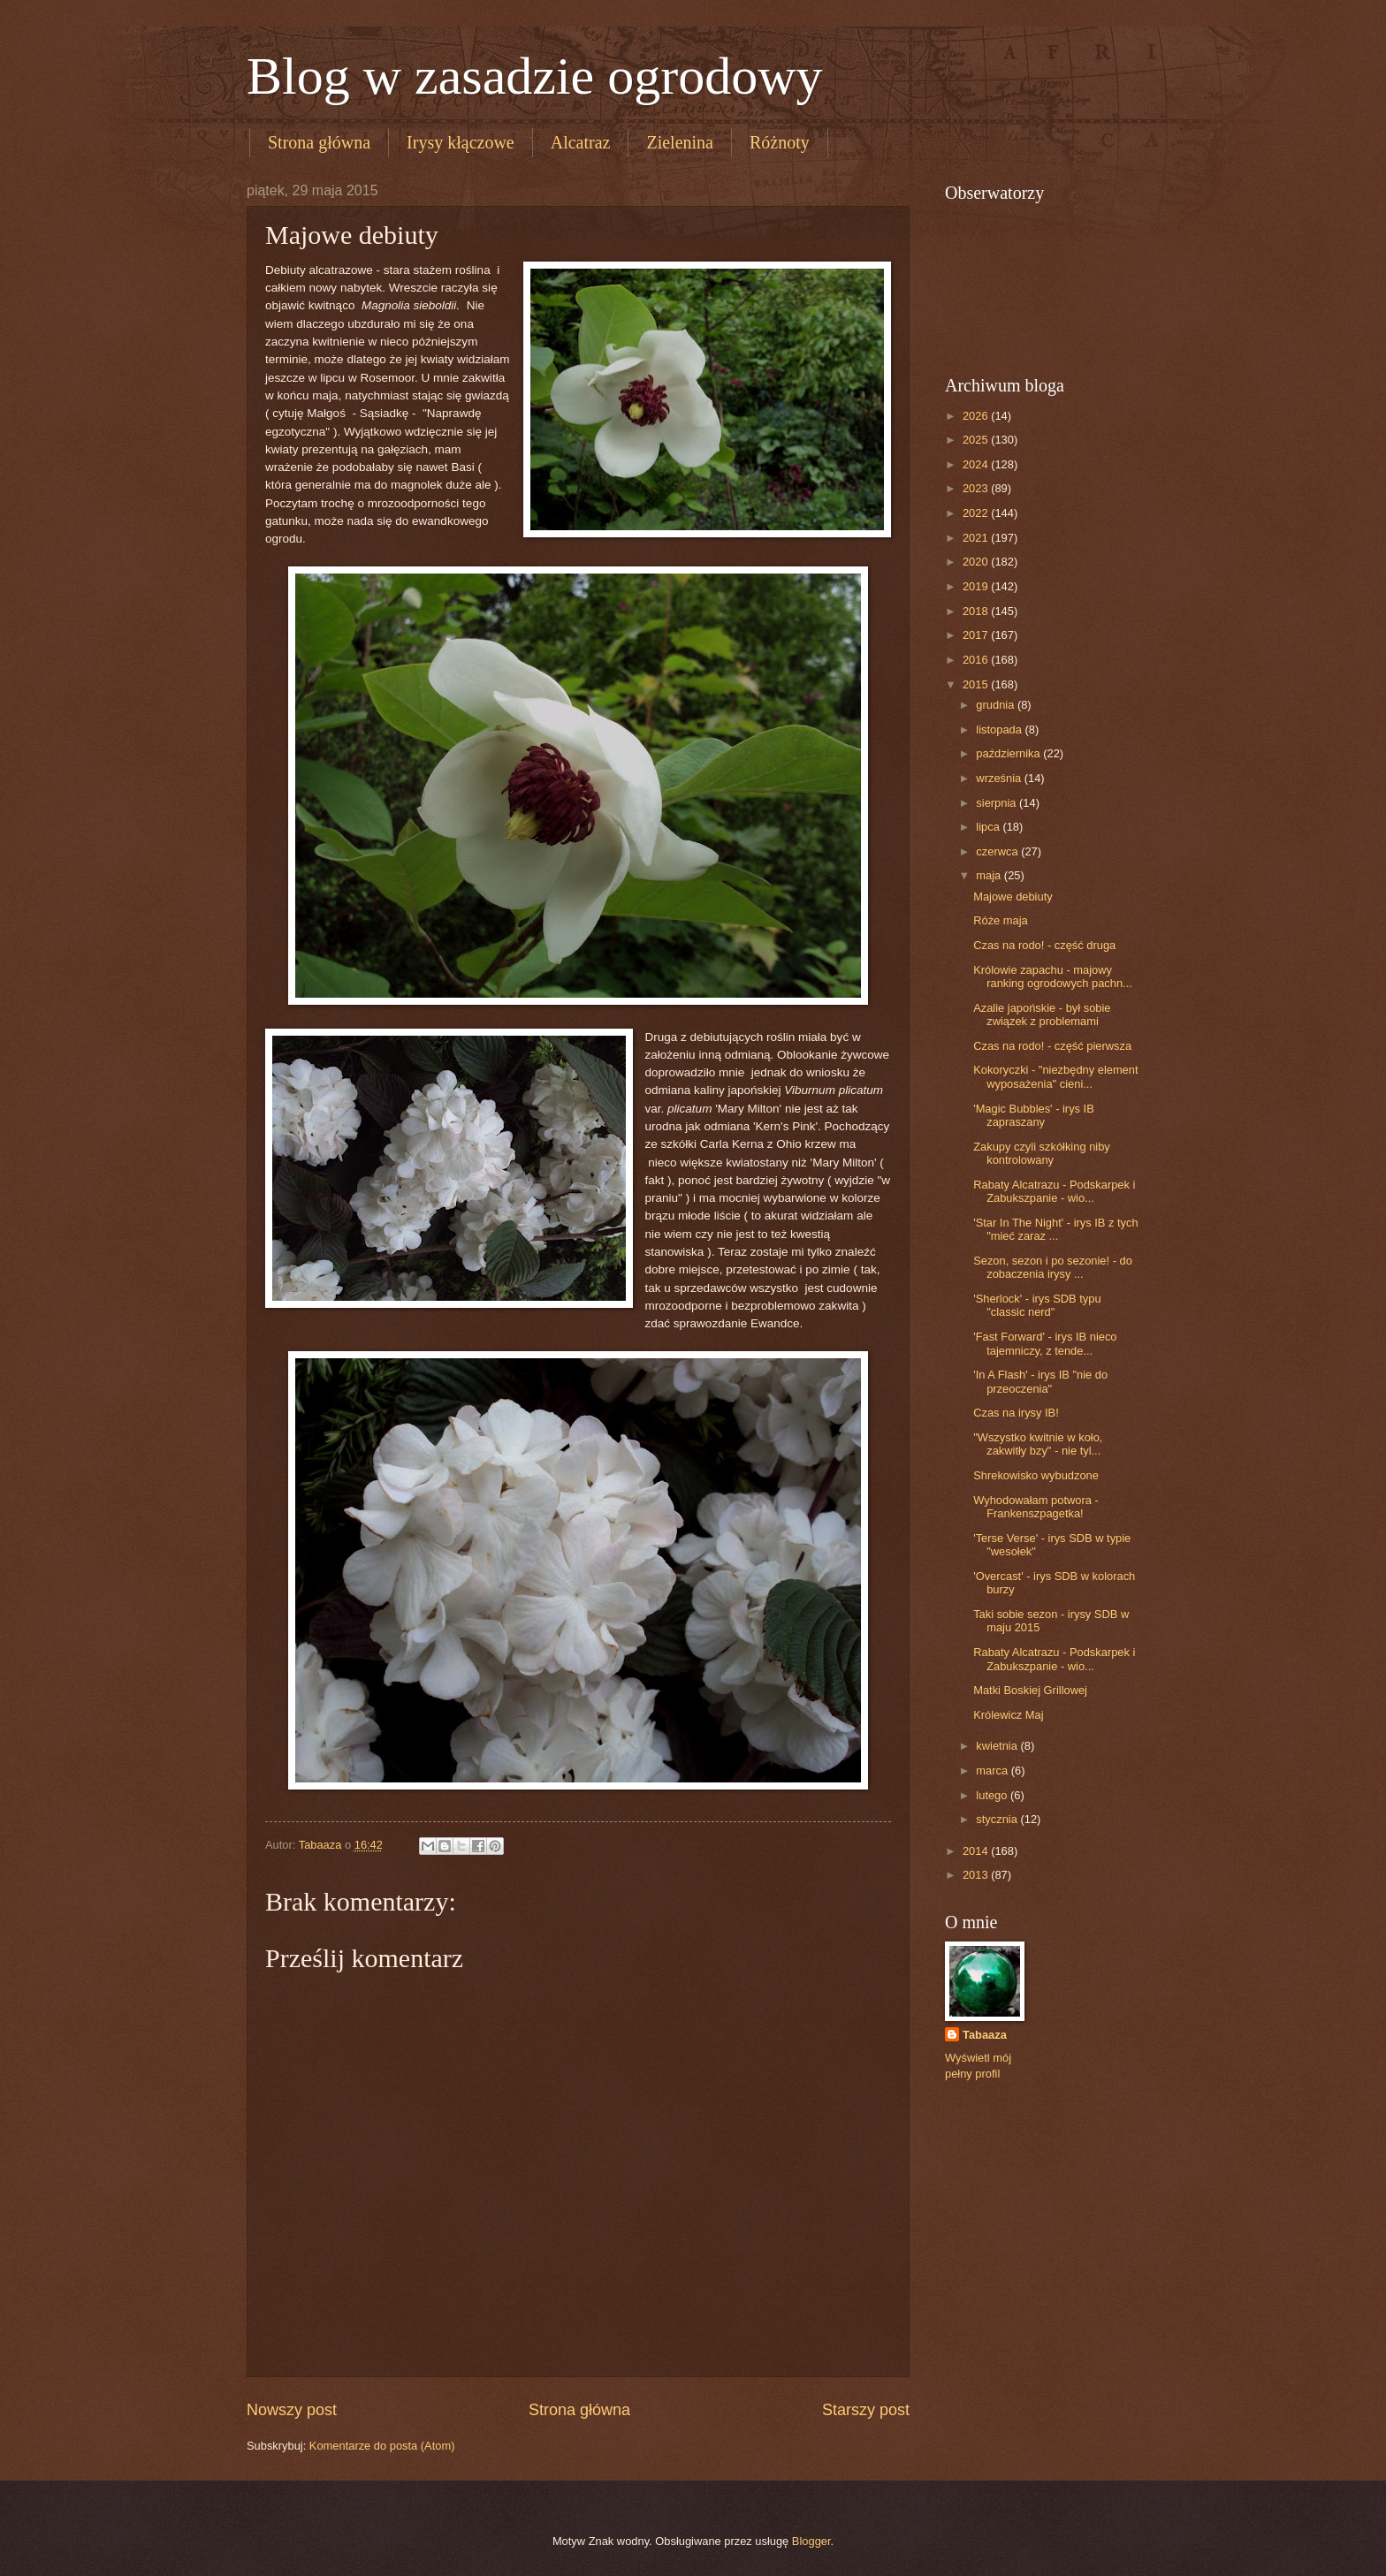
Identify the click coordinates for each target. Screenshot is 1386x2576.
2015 (977, 684)
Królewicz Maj (1008, 1714)
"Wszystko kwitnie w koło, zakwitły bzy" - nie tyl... (1037, 1444)
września (1000, 778)
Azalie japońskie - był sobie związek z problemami (1041, 1014)
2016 (977, 659)
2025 (977, 439)
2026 (977, 415)
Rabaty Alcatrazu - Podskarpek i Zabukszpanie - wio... (1054, 1191)
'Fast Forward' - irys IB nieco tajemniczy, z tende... (1044, 1343)
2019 (977, 586)
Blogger (811, 2541)
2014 (977, 1851)
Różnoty (780, 142)
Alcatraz (581, 142)
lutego (993, 1795)
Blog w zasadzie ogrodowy (535, 76)
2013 (977, 1874)
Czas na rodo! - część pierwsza (1052, 1045)
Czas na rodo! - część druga (1044, 945)
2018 (977, 611)
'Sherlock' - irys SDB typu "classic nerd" (1036, 1305)
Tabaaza (985, 2034)
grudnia (996, 704)
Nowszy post (292, 2410)
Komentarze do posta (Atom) (382, 2445)
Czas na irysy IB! (1016, 1412)
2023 (977, 488)
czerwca (998, 851)
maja (989, 875)
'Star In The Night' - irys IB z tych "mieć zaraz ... (1055, 1229)
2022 (977, 513)
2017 (977, 635)
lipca (989, 826)
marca (993, 1770)
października (1009, 753)
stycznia (998, 1819)
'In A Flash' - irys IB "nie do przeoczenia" (1040, 1381)
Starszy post (866, 2410)
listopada (1000, 729)
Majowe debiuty (1012, 896)
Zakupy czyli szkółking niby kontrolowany (1041, 1153)
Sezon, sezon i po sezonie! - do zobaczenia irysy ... (1052, 1267)
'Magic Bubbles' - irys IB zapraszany (1033, 1115)
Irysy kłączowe (460, 142)
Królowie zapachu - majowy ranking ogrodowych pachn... (1052, 976)
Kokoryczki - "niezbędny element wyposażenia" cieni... (1055, 1076)
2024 (977, 464)
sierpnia (997, 802)
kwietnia (998, 1745)
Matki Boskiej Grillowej (1030, 1690)
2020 (977, 561)
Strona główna (319, 142)
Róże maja (1000, 920)
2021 (977, 537)
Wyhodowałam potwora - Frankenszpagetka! (1036, 1506)
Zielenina (679, 142)
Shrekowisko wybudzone (1036, 1475)
